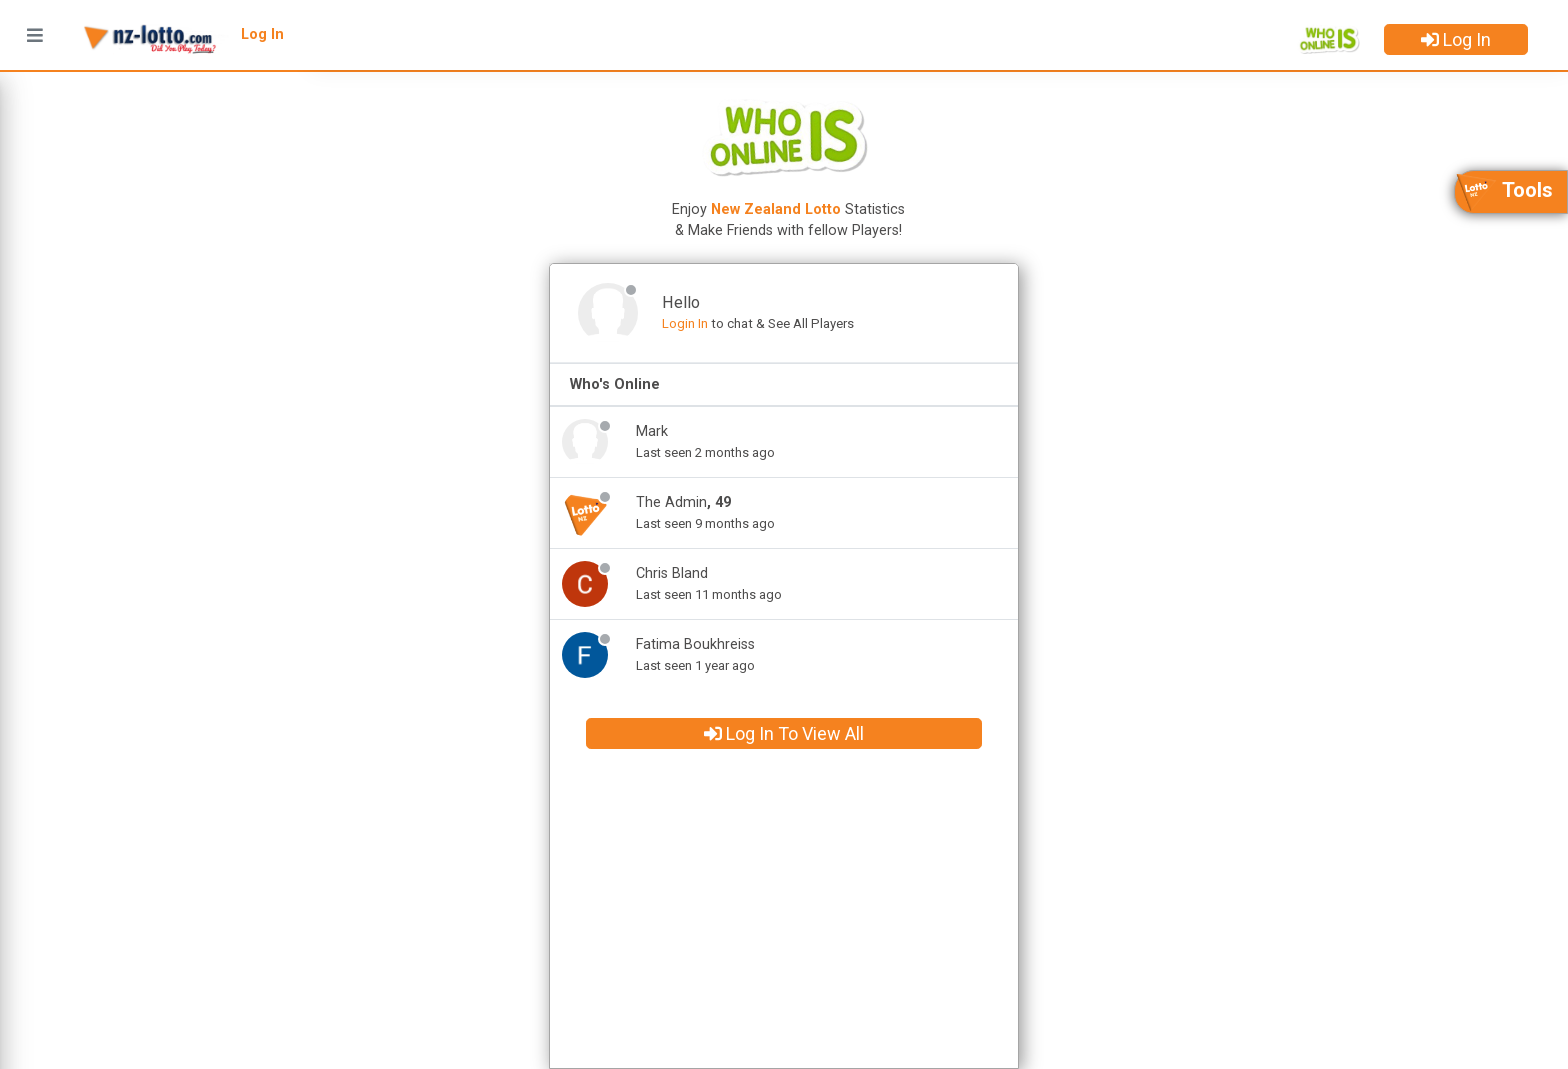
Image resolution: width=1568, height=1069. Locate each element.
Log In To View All (784, 733)
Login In (685, 323)
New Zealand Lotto (776, 209)
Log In (1456, 39)
